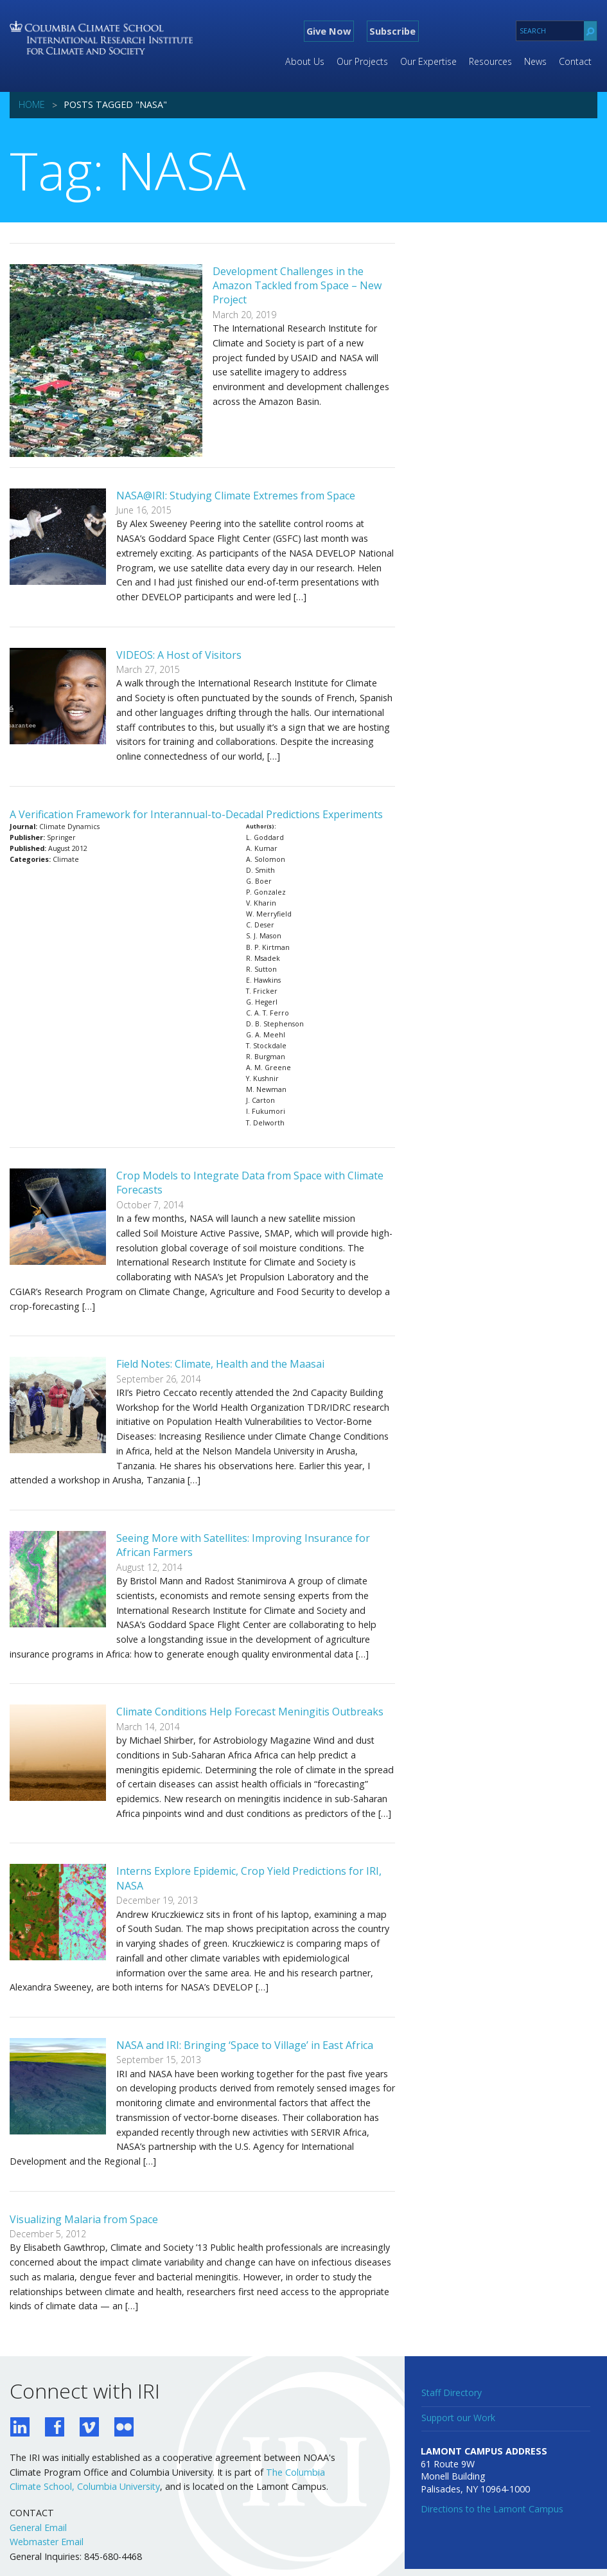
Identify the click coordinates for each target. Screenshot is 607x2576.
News (535, 61)
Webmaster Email (47, 2542)
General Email (38, 2527)
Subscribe (392, 30)
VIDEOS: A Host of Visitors (179, 655)
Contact (575, 61)
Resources (490, 61)
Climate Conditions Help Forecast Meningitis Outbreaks (249, 1711)
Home (32, 104)
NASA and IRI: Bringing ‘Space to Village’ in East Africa (244, 2045)
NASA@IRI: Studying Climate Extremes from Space (235, 495)
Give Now (328, 30)
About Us (304, 61)
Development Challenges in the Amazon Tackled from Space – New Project (297, 285)
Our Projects (362, 61)
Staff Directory (451, 2392)
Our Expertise (428, 61)
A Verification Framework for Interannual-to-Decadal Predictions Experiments (196, 814)
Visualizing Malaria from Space (84, 2219)
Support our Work (458, 2417)
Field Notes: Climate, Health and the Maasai (220, 1364)
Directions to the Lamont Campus (492, 2509)
